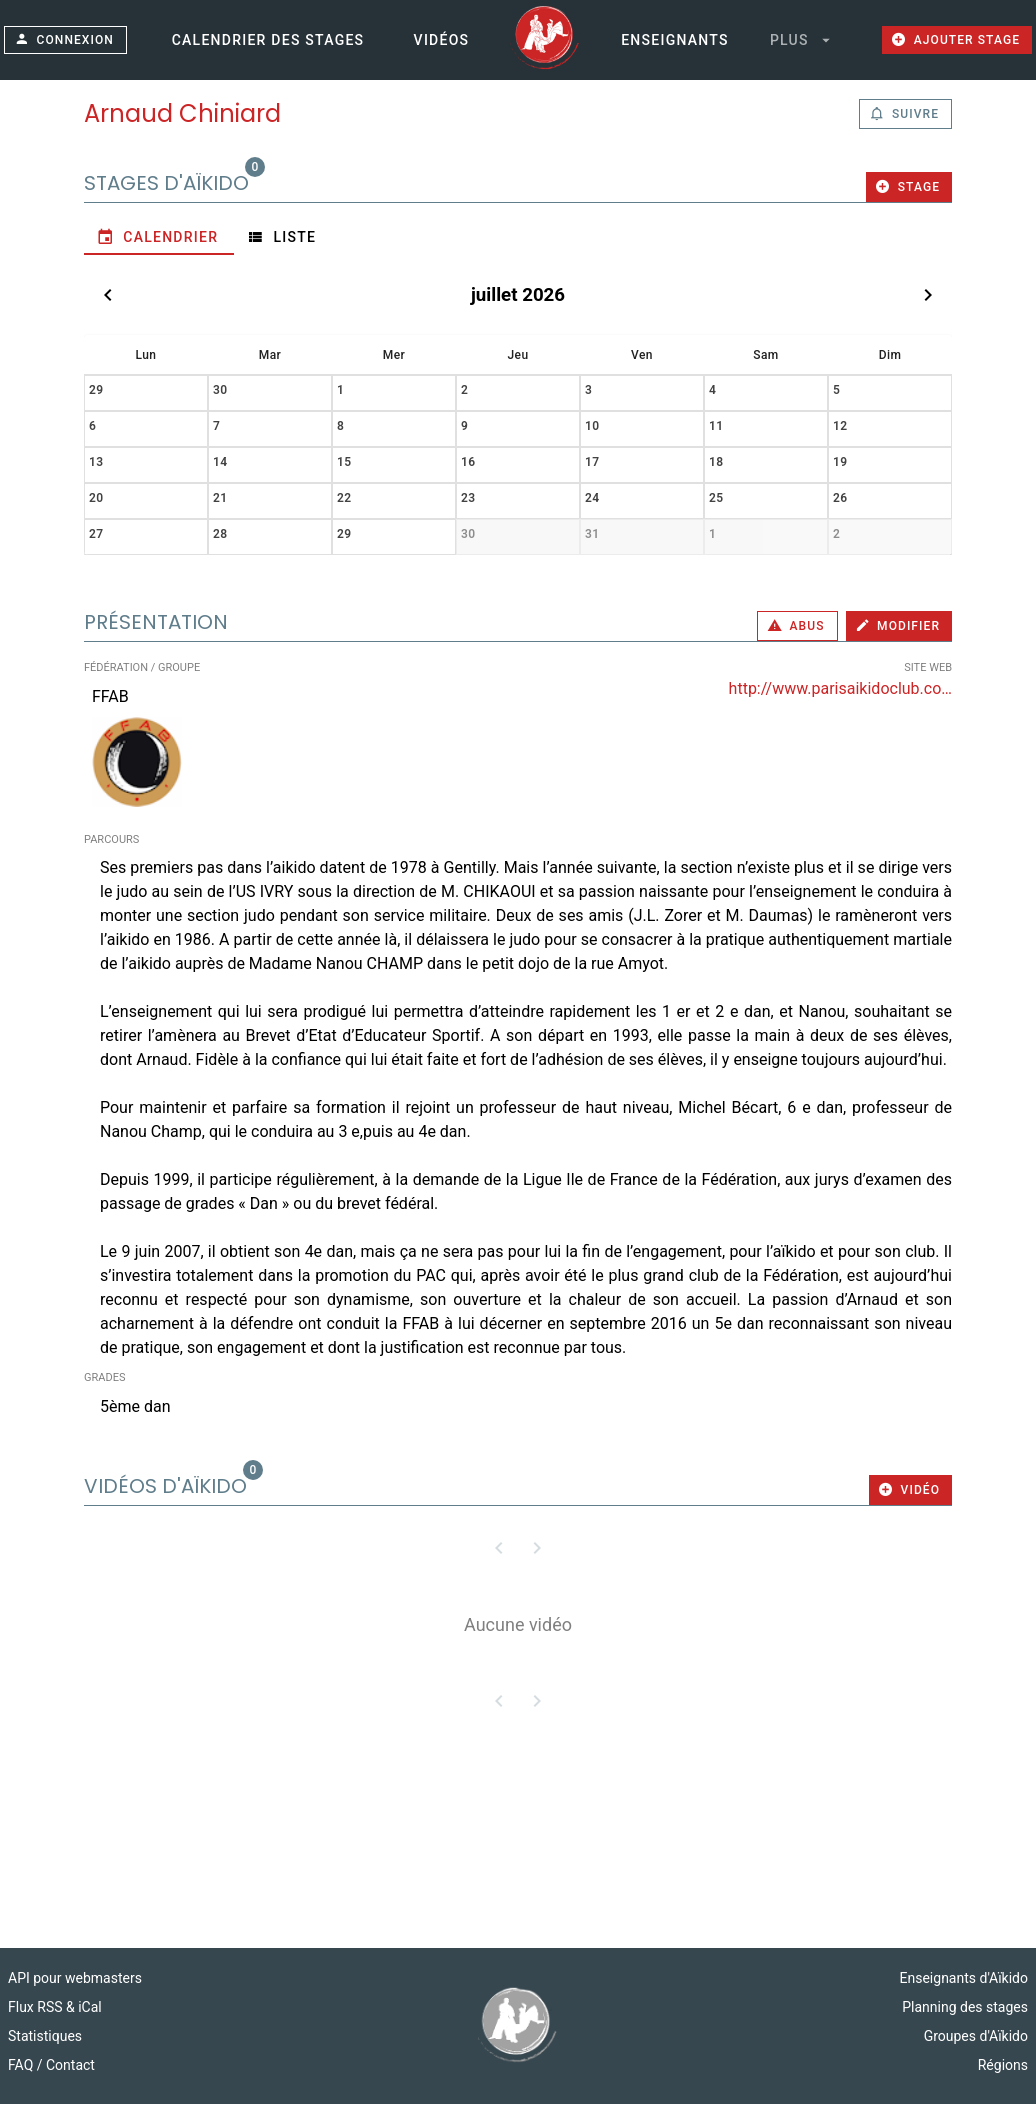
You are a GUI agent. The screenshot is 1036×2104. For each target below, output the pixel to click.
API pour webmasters (75, 1978)
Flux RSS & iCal (55, 2007)
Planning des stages (965, 2007)
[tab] (159, 237)
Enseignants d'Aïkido (964, 1978)
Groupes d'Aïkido (976, 2036)
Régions (1003, 2065)
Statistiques (45, 2036)
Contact (70, 2065)
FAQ (22, 2065)
